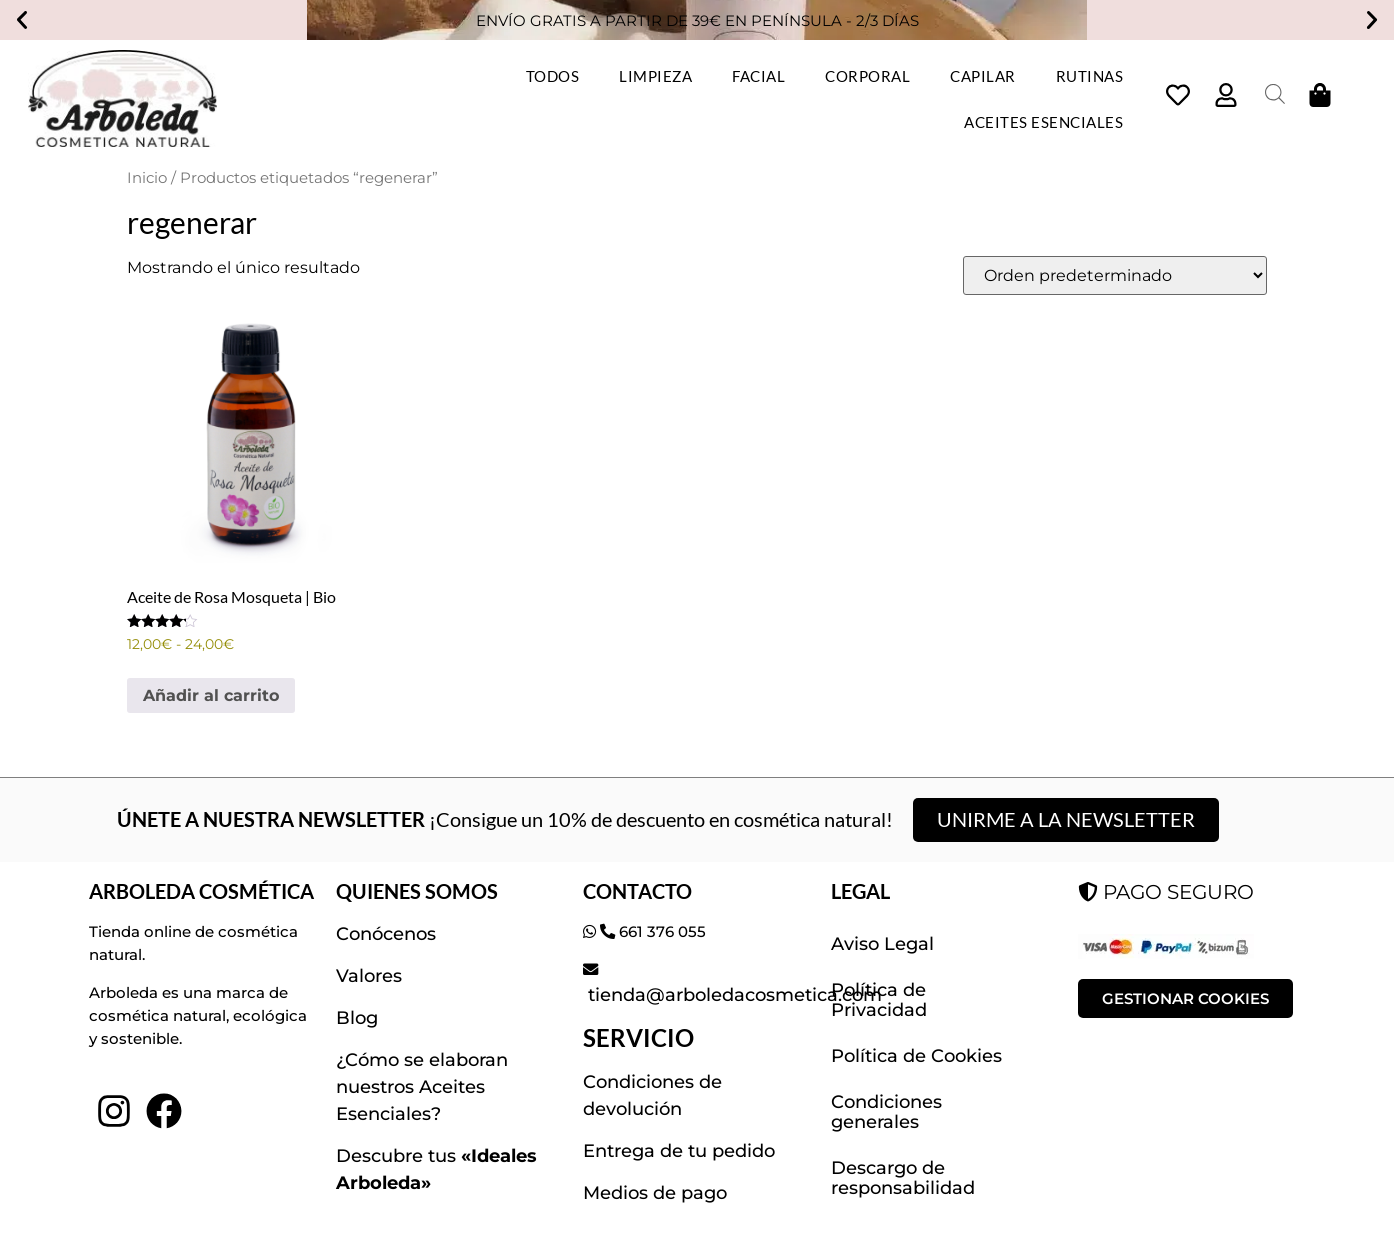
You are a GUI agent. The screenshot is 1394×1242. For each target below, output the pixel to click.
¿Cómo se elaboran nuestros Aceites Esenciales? (422, 1087)
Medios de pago (655, 1193)
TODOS (553, 76)
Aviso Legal (882, 944)
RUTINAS (1090, 76)
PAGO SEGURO (1166, 892)
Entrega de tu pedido (679, 1151)
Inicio (147, 178)
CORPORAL (867, 76)
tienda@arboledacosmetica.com (732, 995)
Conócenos (386, 934)
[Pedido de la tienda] (1115, 275)
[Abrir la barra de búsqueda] (1275, 94)
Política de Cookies (916, 1056)
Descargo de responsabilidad (903, 1178)
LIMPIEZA (655, 76)
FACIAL (758, 76)
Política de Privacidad (879, 1000)
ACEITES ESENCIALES (1043, 122)
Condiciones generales (886, 1112)
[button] (22, 20)
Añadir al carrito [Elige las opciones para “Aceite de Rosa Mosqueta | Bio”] (211, 695)
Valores (369, 976)
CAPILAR (983, 76)
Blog (357, 1018)
